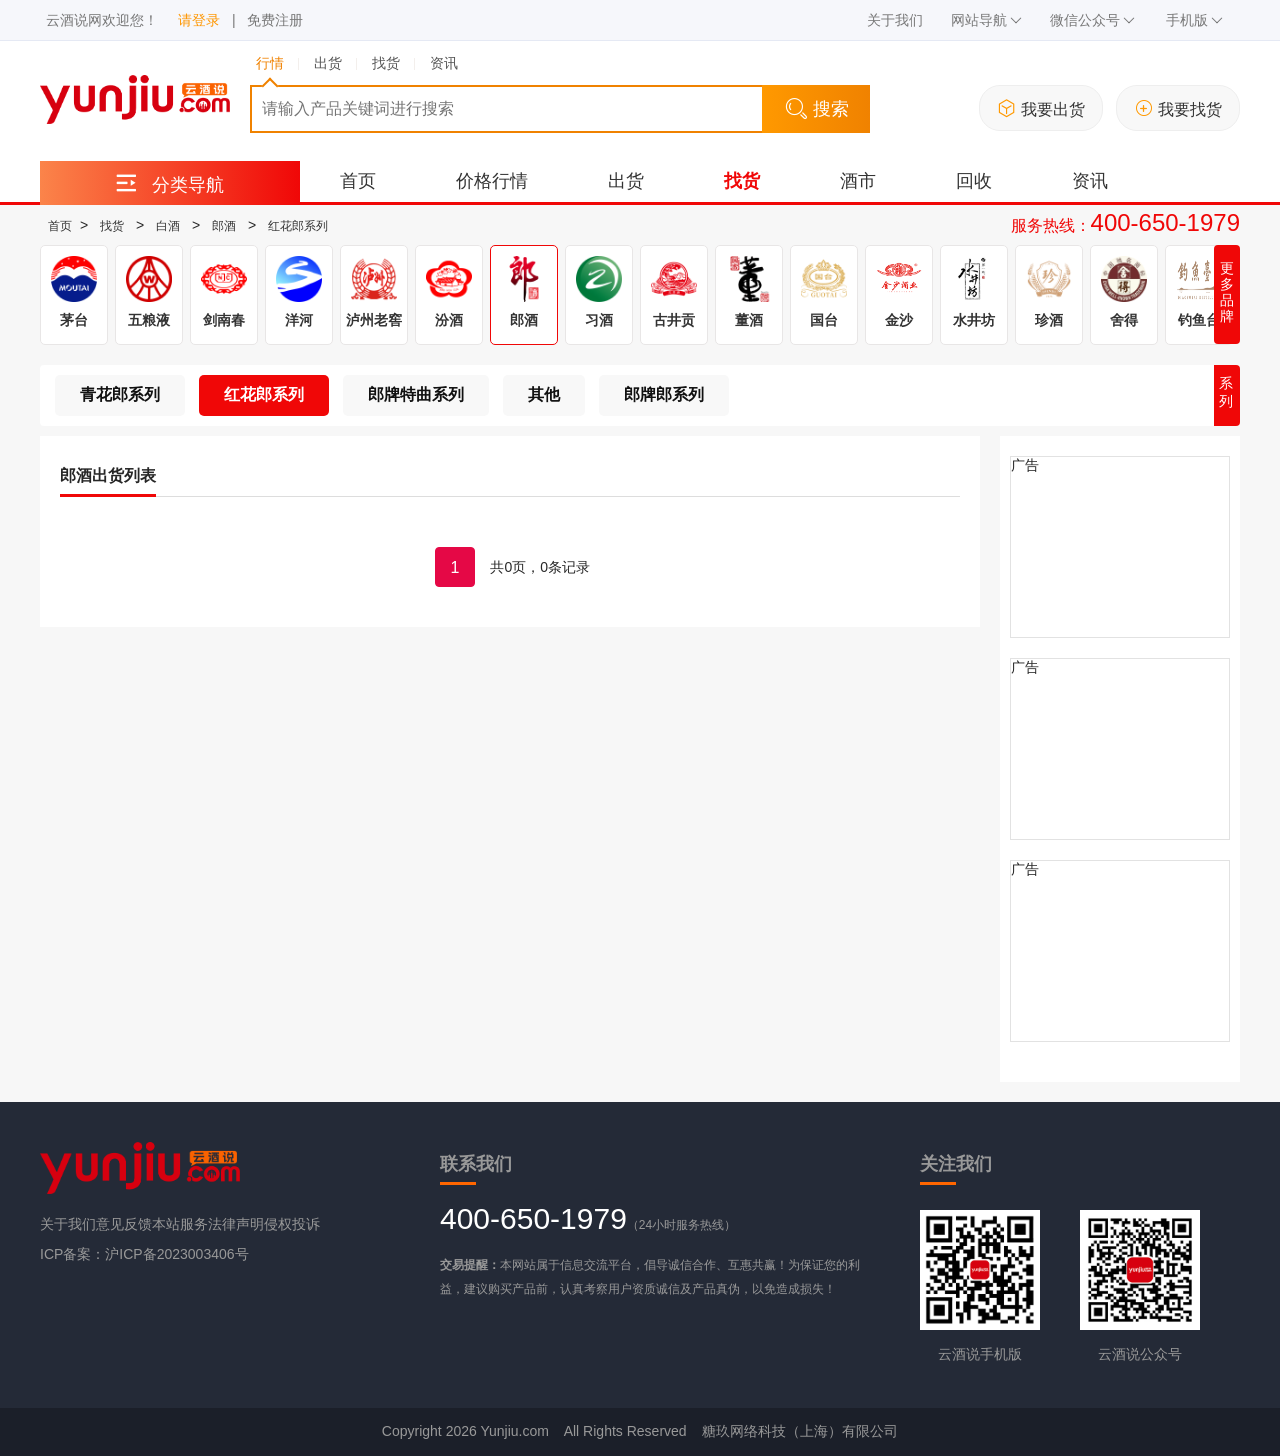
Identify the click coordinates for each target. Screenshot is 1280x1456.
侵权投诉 (292, 1224)
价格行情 (492, 181)
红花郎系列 (298, 226)
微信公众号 (1092, 20)
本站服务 (180, 1224)
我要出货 (1041, 108)
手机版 (1194, 20)
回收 (974, 181)
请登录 (199, 20)
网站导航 (986, 20)
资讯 (1090, 181)
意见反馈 (124, 1224)
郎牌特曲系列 (416, 394)
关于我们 (895, 20)
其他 (544, 394)
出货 (626, 181)
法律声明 (236, 1224)
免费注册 (275, 20)
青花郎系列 (120, 394)
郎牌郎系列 (664, 394)
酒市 (858, 181)
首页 (358, 181)
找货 (742, 181)
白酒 (168, 226)
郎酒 (224, 226)
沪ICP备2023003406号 (176, 1254)
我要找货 (1178, 108)
